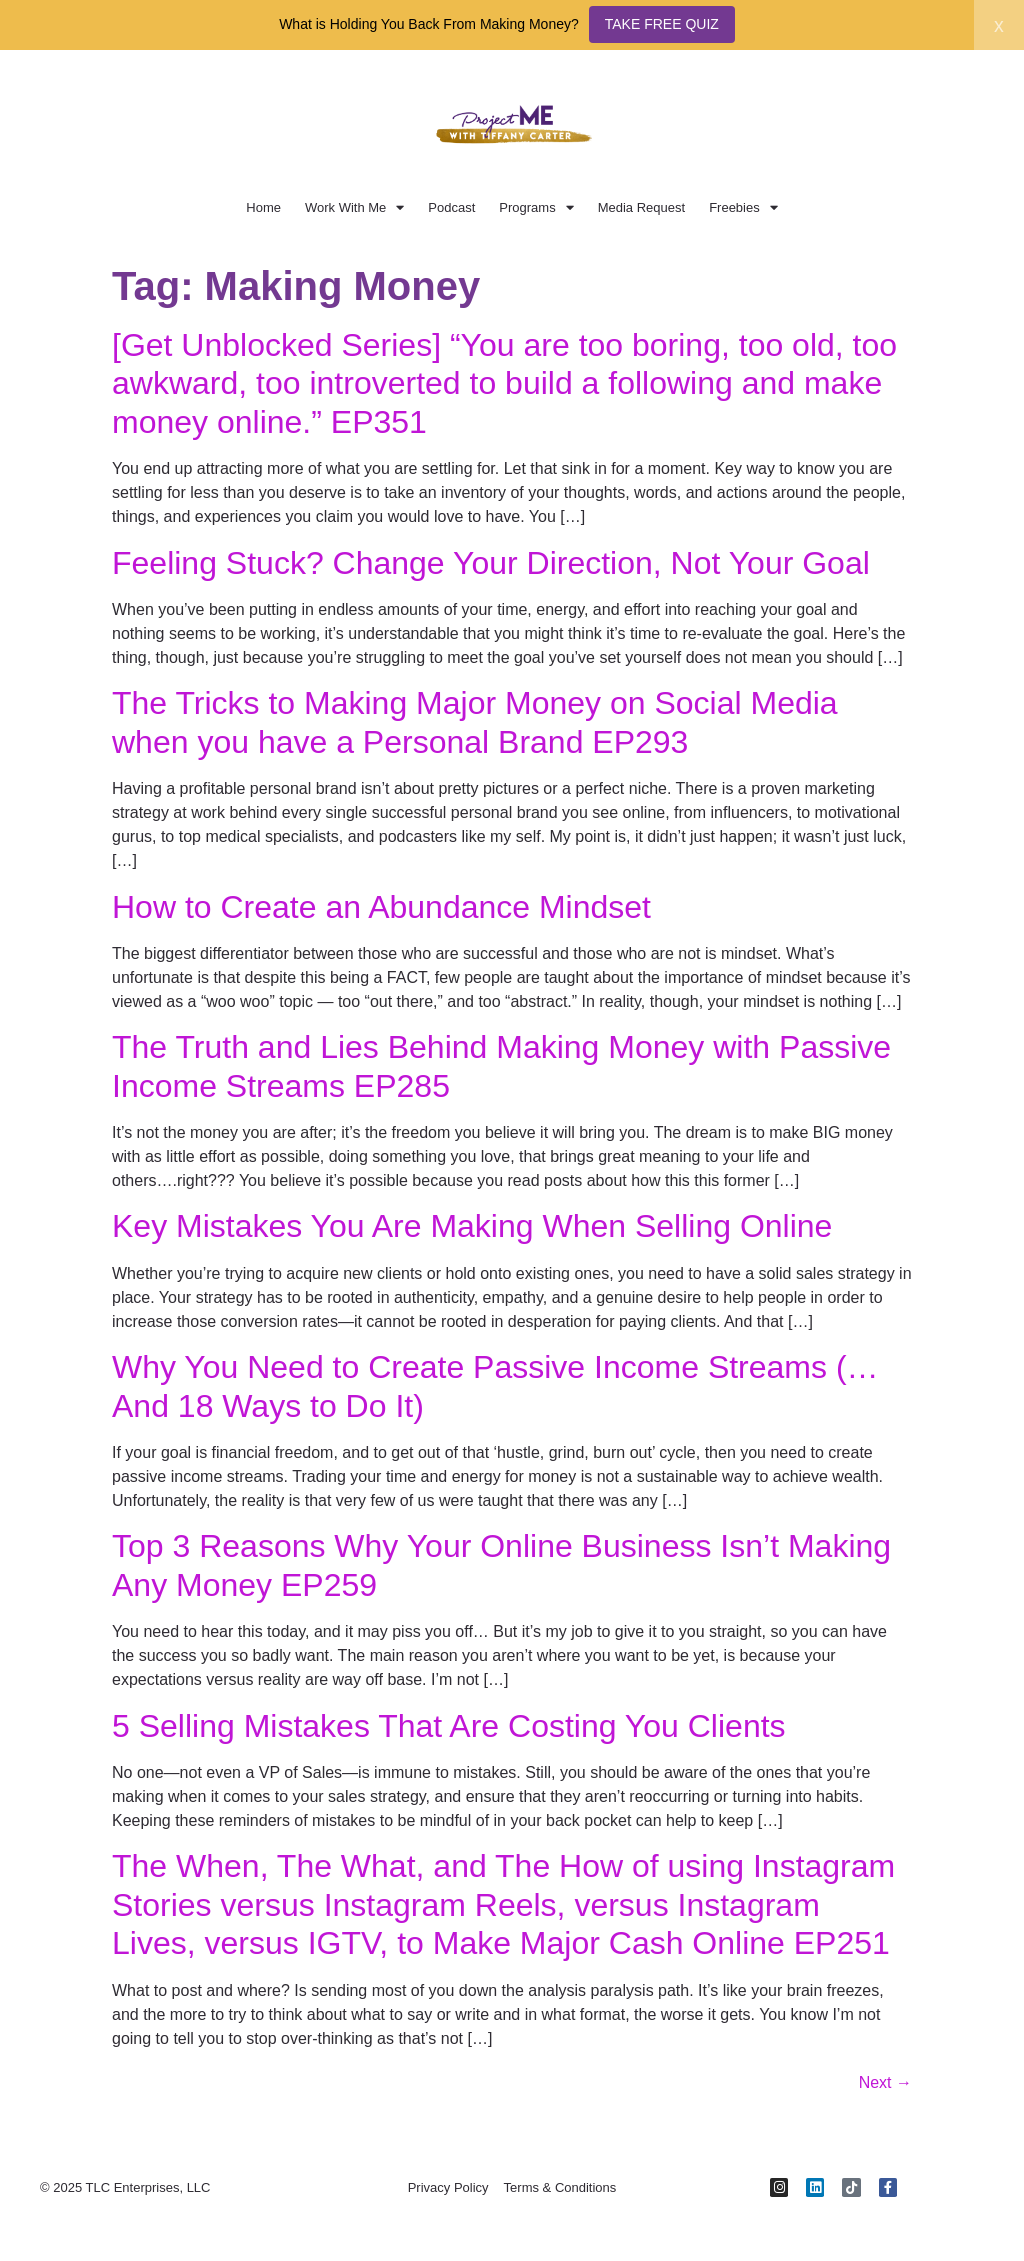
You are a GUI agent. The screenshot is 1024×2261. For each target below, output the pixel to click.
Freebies (743, 207)
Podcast (451, 207)
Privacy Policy (448, 2187)
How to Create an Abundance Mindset (381, 907)
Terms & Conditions (560, 2187)
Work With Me (354, 207)
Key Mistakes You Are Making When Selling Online (472, 1226)
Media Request (641, 207)
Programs (536, 207)
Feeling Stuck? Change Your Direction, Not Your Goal (491, 563)
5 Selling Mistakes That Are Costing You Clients (449, 1726)
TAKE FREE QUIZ (662, 24)
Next (885, 2082)
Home (263, 207)
